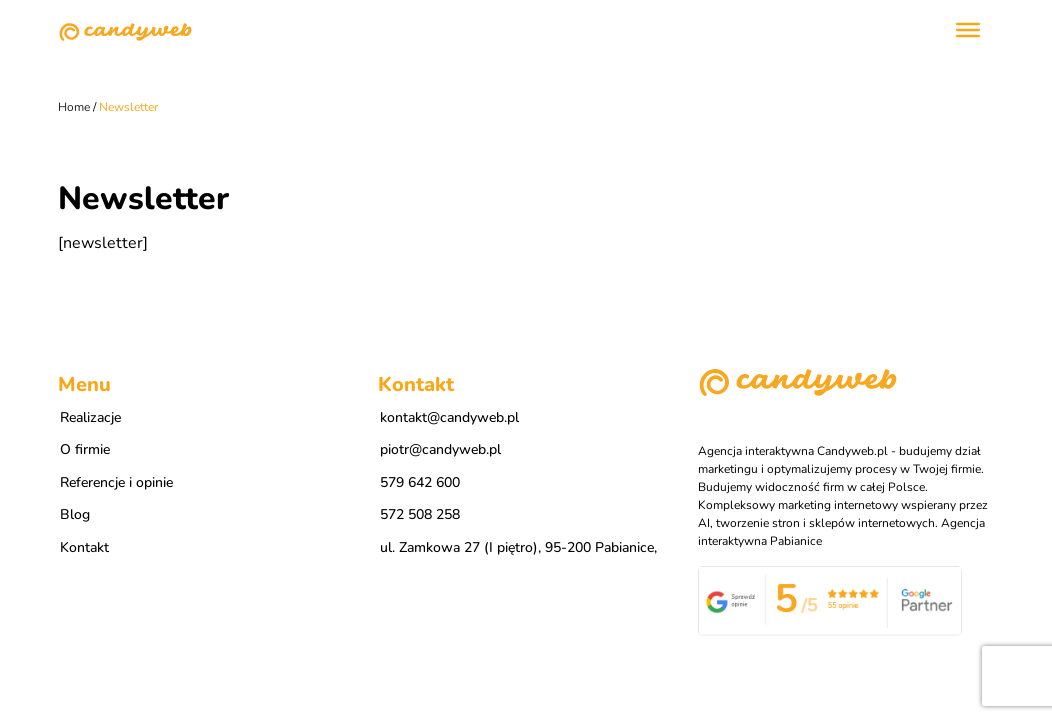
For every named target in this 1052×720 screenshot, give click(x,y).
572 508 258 (420, 514)
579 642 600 (420, 482)
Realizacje (90, 417)
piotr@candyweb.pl (440, 449)
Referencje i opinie (116, 482)
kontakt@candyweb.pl (449, 417)
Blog (75, 514)
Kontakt (84, 547)
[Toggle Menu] (968, 30)
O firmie (85, 449)
